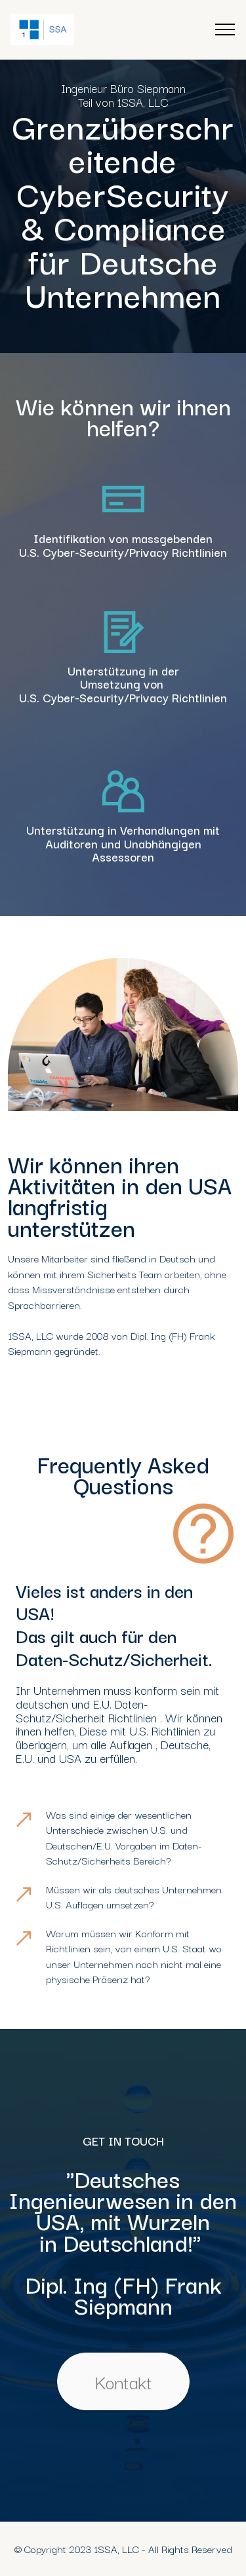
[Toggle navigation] (225, 29)
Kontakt (123, 2381)
